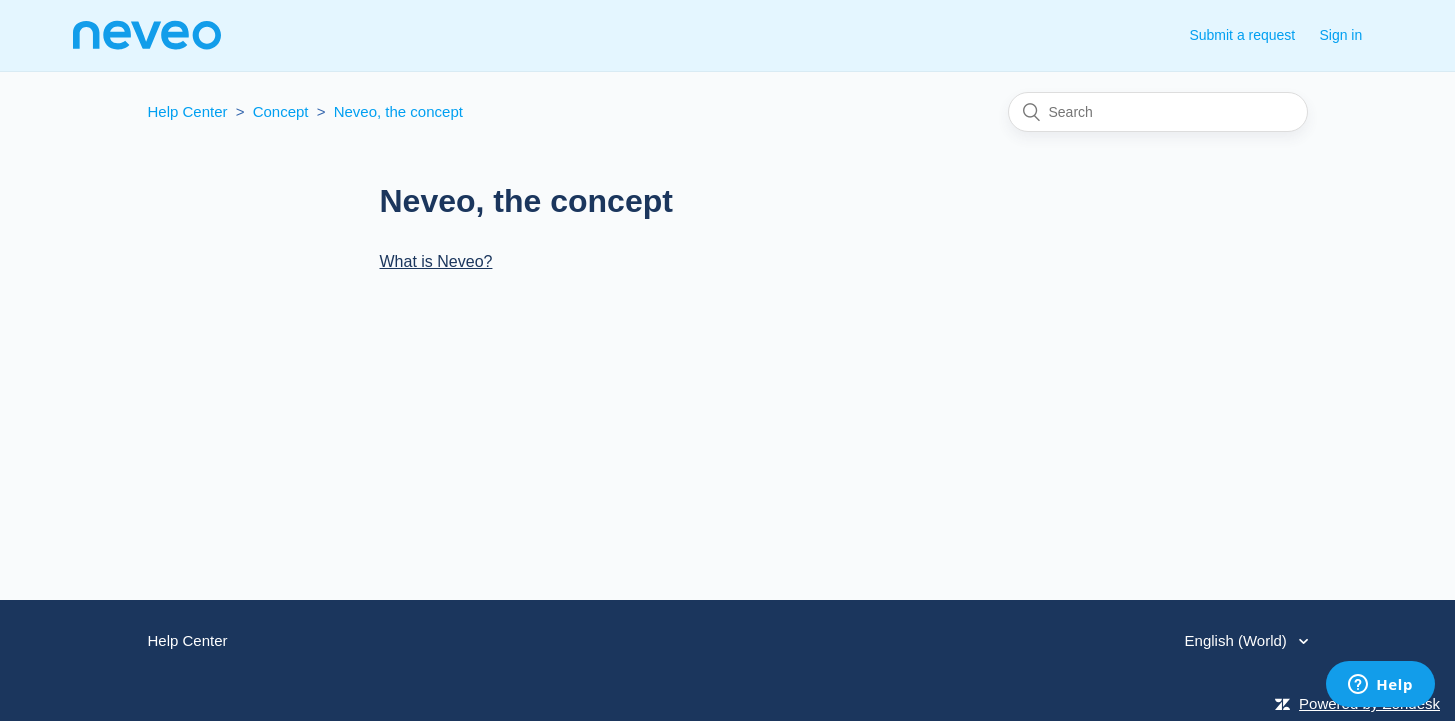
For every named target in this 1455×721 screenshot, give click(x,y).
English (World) (1238, 640)
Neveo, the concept (398, 111)
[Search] (1158, 112)
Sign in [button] (1340, 35)
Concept (281, 111)
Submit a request (1242, 35)
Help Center (188, 111)
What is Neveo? (436, 261)
